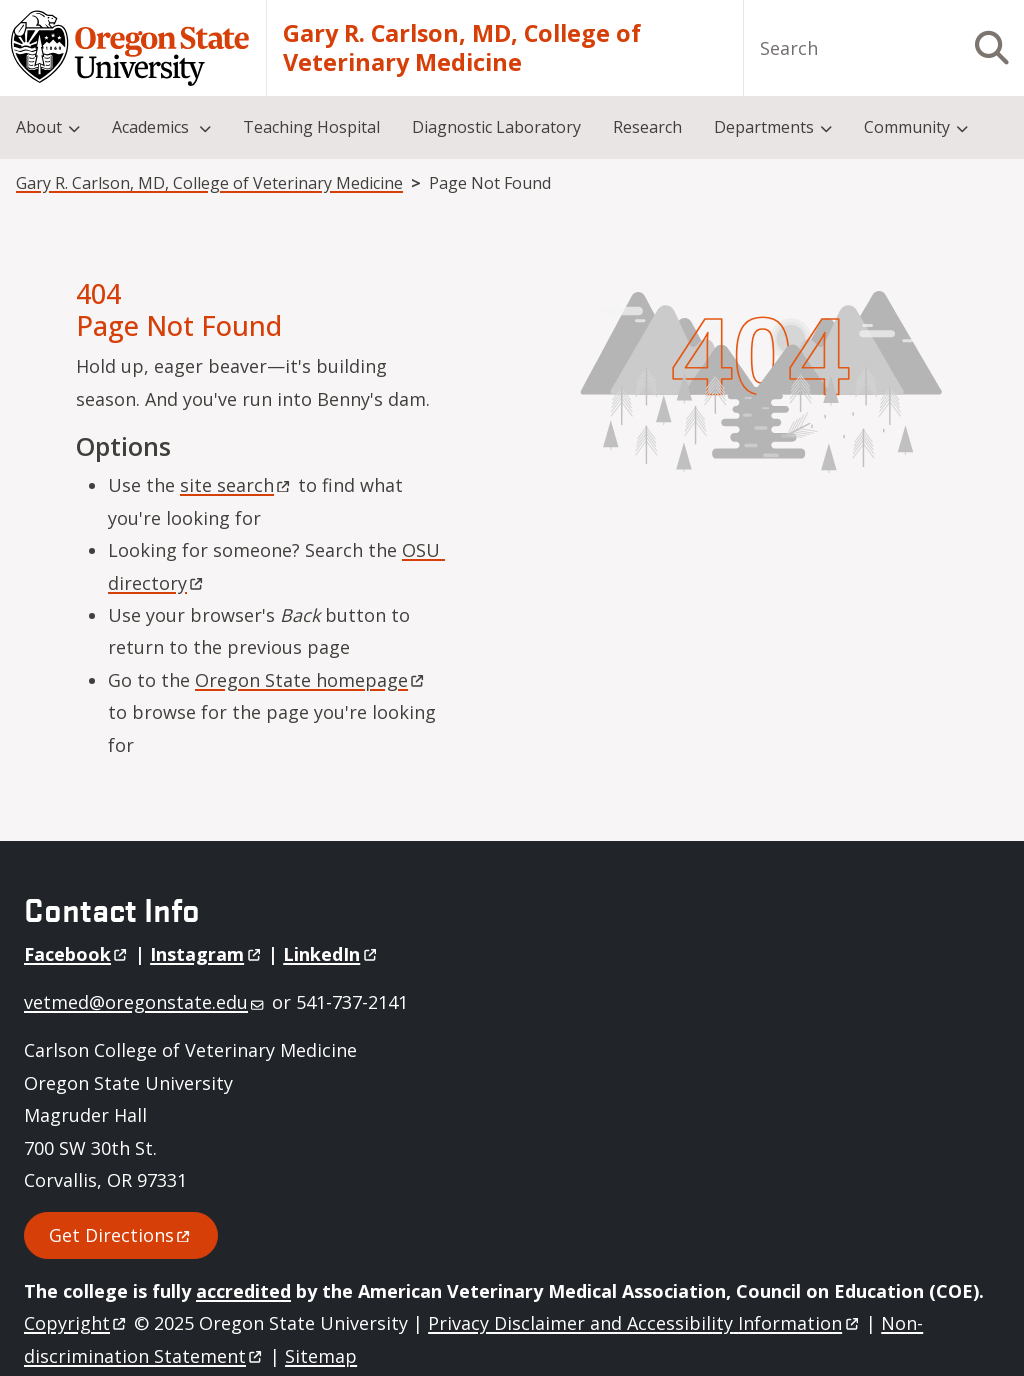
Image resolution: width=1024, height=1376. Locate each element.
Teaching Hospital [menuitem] (311, 127)
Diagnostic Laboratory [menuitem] (496, 127)
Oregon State (311, 680)
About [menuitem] (39, 127)
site (236, 485)
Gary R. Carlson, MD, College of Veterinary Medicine (462, 48)
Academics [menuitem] (152, 127)
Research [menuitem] (647, 127)
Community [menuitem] (907, 127)
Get (121, 1235)
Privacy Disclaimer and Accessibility (644, 1323)
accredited (243, 1291)
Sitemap (321, 1356)
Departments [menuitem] (764, 127)
